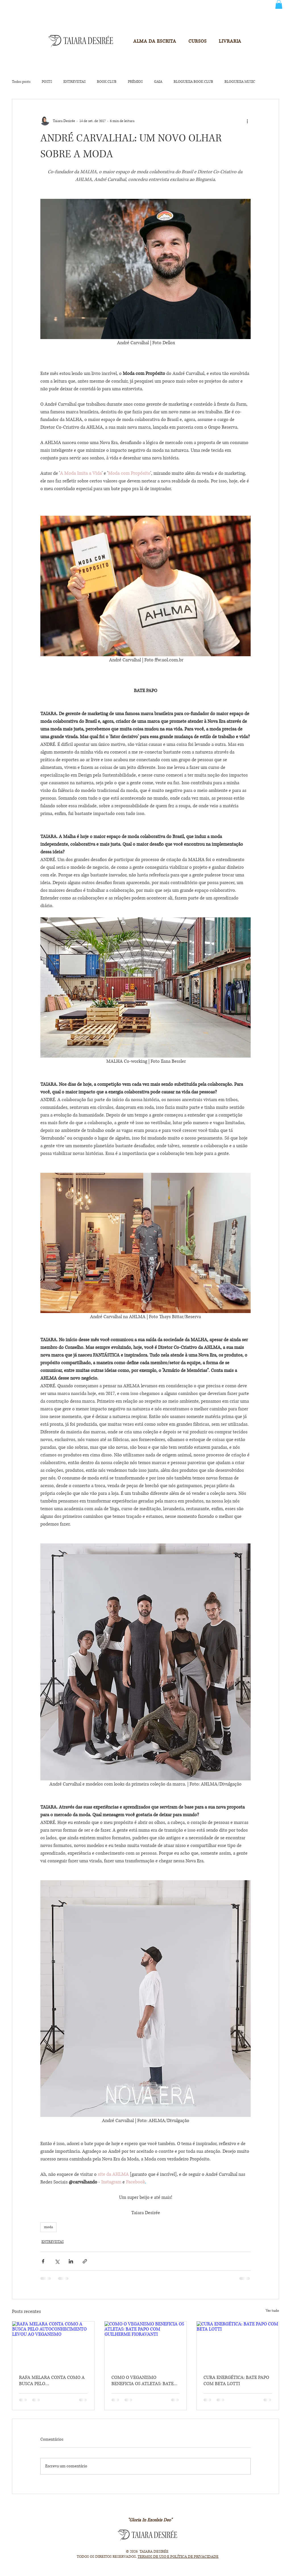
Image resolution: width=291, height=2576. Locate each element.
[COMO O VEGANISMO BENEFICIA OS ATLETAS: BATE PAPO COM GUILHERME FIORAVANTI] (146, 2344)
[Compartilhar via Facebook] (43, 2261)
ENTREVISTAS (74, 81)
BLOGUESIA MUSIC (240, 81)
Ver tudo (272, 2310)
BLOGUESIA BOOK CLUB (193, 81)
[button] (278, 4)
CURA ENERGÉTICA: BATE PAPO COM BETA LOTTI (236, 2380)
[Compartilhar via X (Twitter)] (57, 2261)
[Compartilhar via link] (85, 2261)
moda (48, 2227)
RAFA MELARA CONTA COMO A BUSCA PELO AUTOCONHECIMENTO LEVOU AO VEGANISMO (52, 2380)
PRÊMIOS (135, 81)
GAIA (158, 81)
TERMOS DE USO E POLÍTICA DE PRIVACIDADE (178, 2556)
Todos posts (21, 81)
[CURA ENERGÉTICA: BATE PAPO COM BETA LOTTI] (238, 2344)
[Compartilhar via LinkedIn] (71, 2261)
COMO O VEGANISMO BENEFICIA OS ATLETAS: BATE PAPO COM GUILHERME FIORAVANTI (142, 2380)
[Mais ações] (247, 120)
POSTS (47, 81)
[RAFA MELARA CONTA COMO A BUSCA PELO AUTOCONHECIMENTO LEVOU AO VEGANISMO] (53, 2344)
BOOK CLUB (107, 81)
